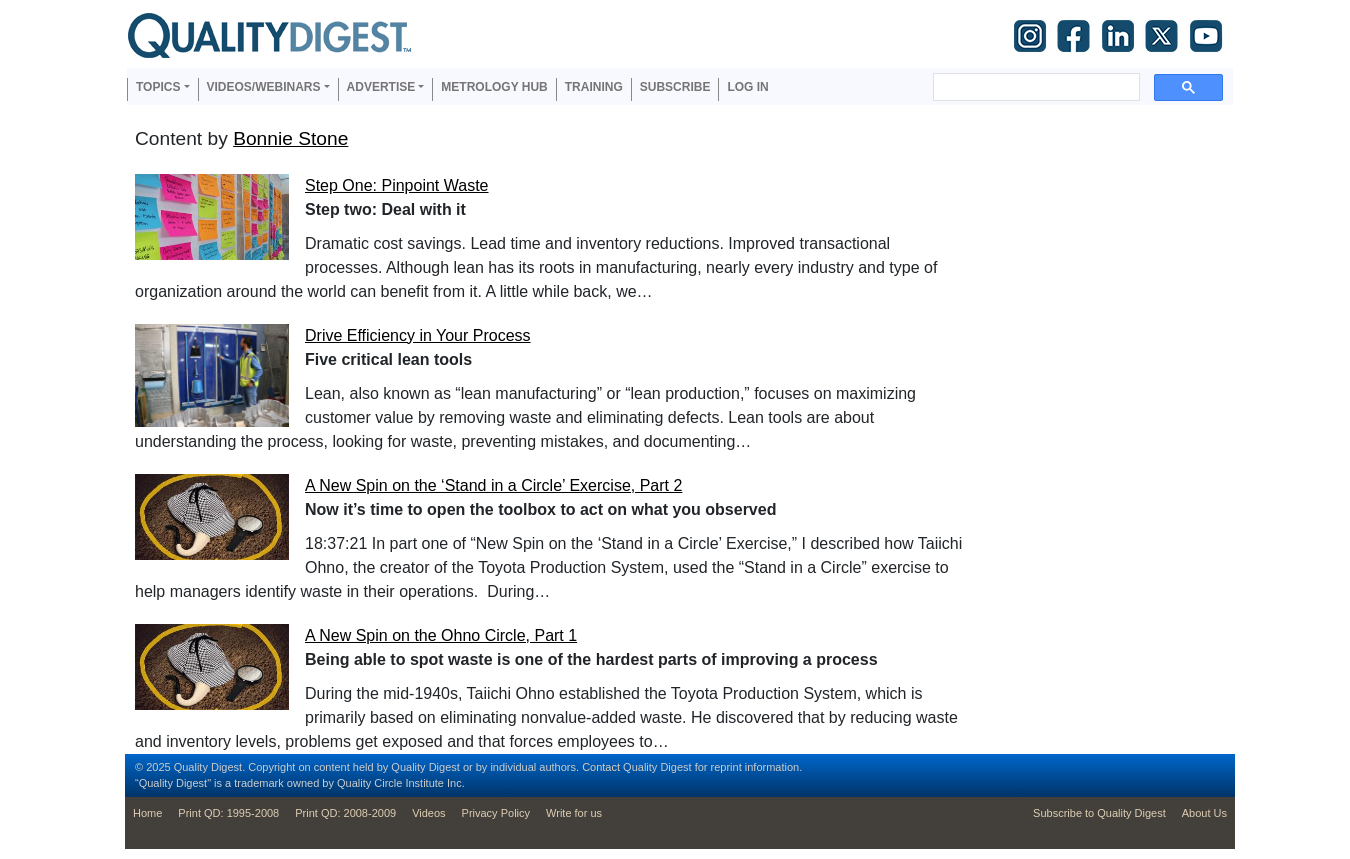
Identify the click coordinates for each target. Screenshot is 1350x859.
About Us (1204, 813)
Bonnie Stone (290, 138)
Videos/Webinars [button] (264, 87)
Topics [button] (158, 87)
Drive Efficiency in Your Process (418, 335)
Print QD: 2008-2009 (345, 813)
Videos (428, 813)
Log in (747, 87)
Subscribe (675, 87)
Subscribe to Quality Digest (1099, 813)
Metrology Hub (494, 87)
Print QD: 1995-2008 (228, 813)
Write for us (574, 813)
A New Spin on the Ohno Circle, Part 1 (441, 635)
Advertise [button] (381, 87)
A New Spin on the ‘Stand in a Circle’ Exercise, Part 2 (493, 485)
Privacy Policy (496, 813)
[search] (1034, 87)
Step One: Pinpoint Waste (397, 185)
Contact (601, 767)
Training (594, 87)
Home (147, 813)
